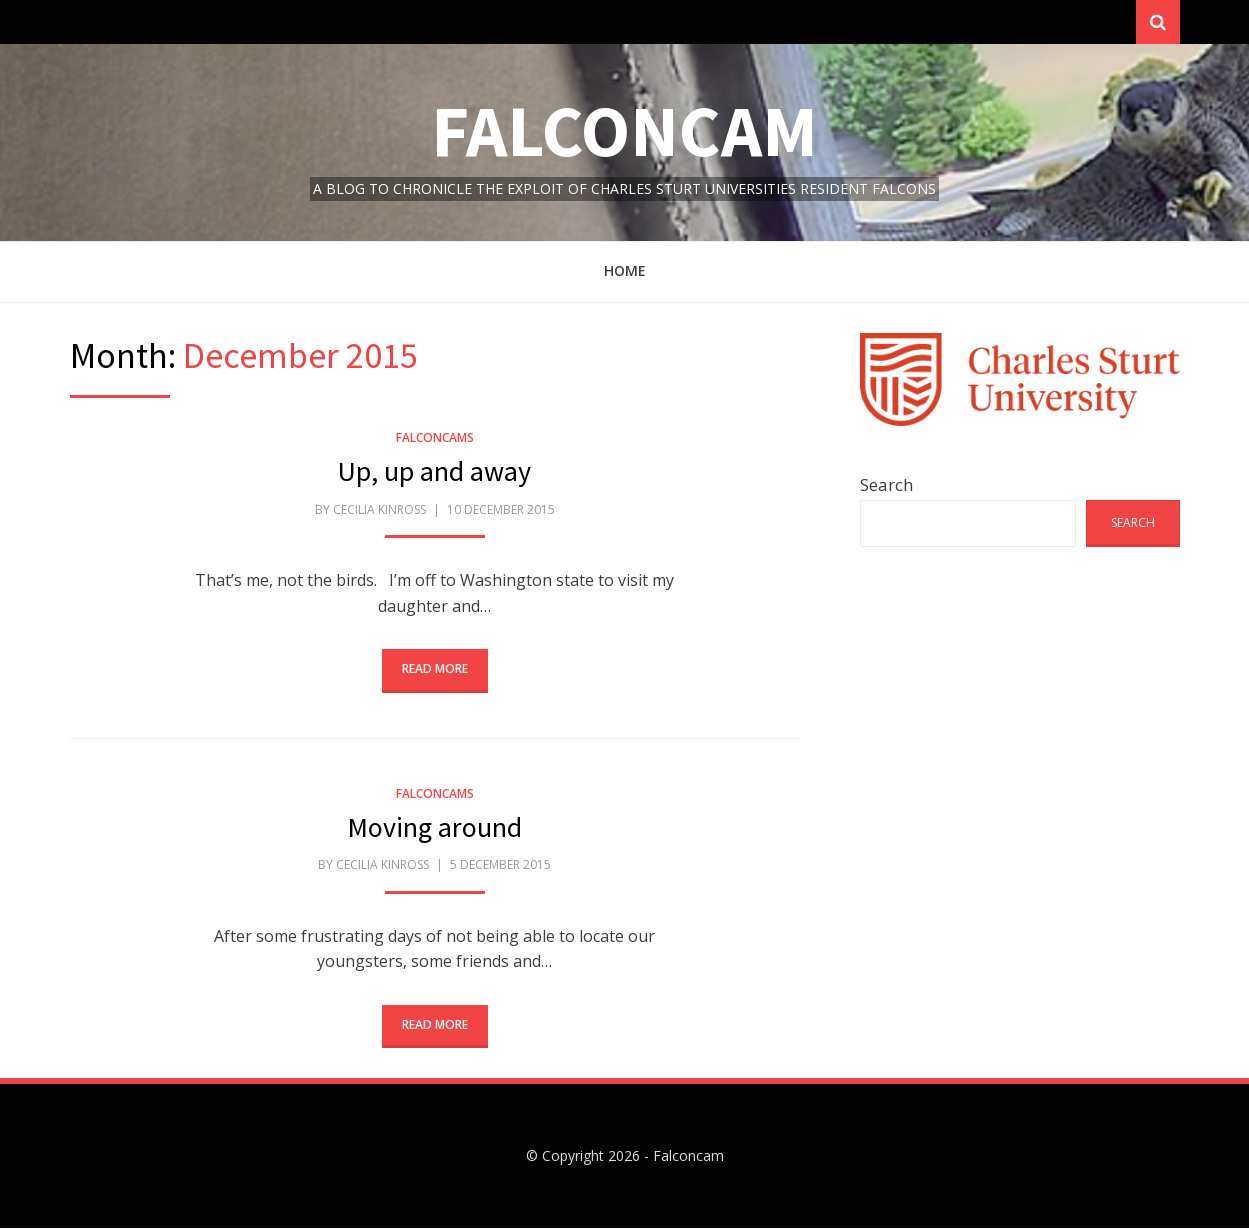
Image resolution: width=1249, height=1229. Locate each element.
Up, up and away (434, 473)
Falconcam (624, 131)
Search (886, 485)
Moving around (434, 828)
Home (625, 272)
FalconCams (435, 438)
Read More (435, 670)
